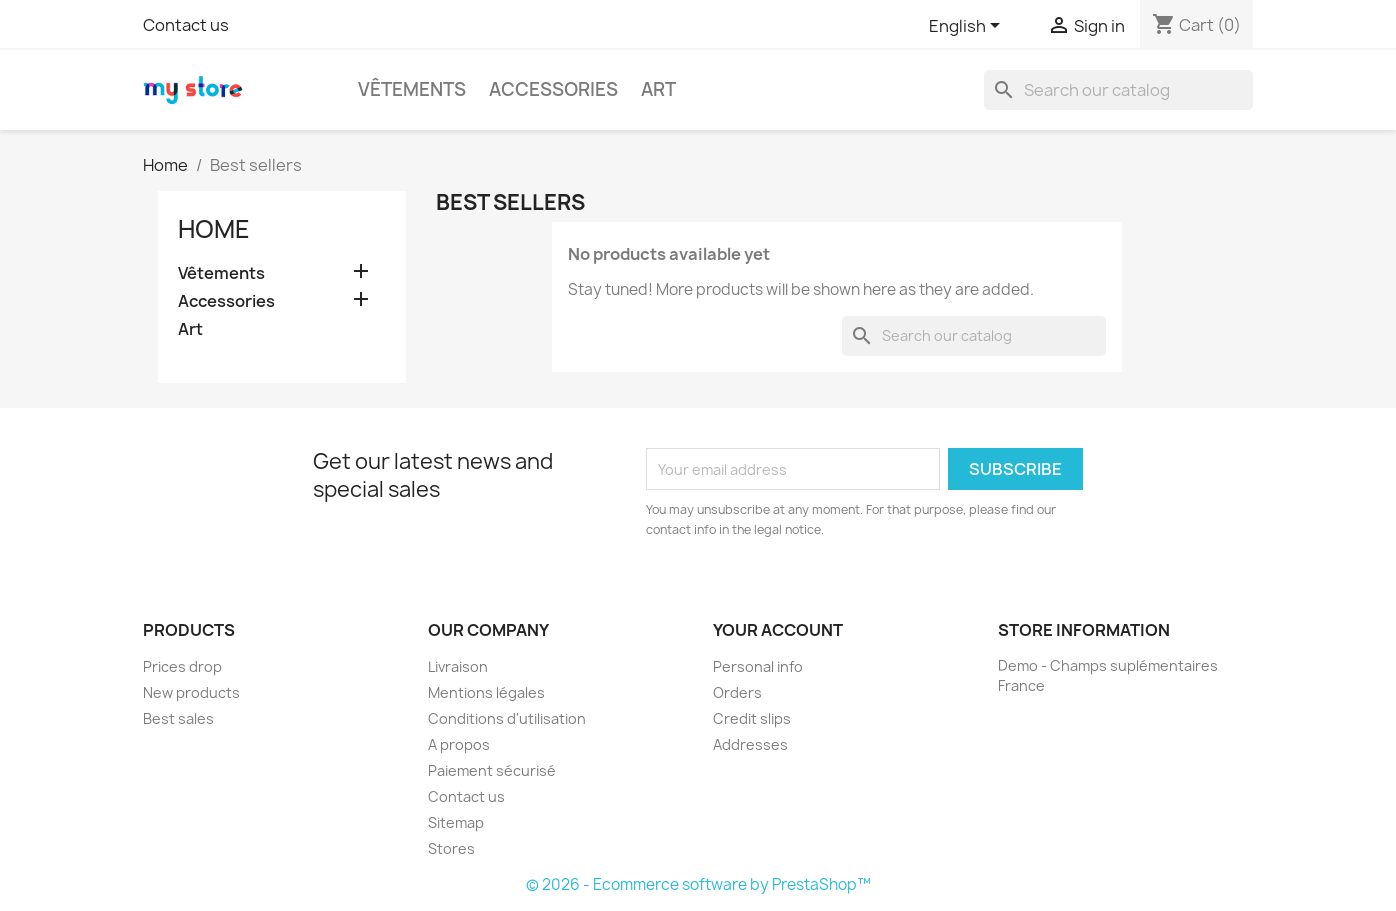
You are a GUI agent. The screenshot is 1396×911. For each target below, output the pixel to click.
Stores (451, 848)
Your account (778, 630)
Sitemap (456, 822)
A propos (459, 744)
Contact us (186, 25)
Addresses (750, 744)
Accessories (553, 89)
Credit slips (752, 718)
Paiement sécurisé (492, 770)
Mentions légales (486, 692)
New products (191, 692)
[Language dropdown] (968, 27)
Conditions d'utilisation (507, 718)
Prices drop (182, 666)
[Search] (1118, 90)
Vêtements (412, 89)
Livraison (458, 666)
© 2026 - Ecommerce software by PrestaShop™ (698, 884)
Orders (737, 692)
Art (658, 89)
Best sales (178, 718)
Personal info (758, 666)
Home (214, 229)
